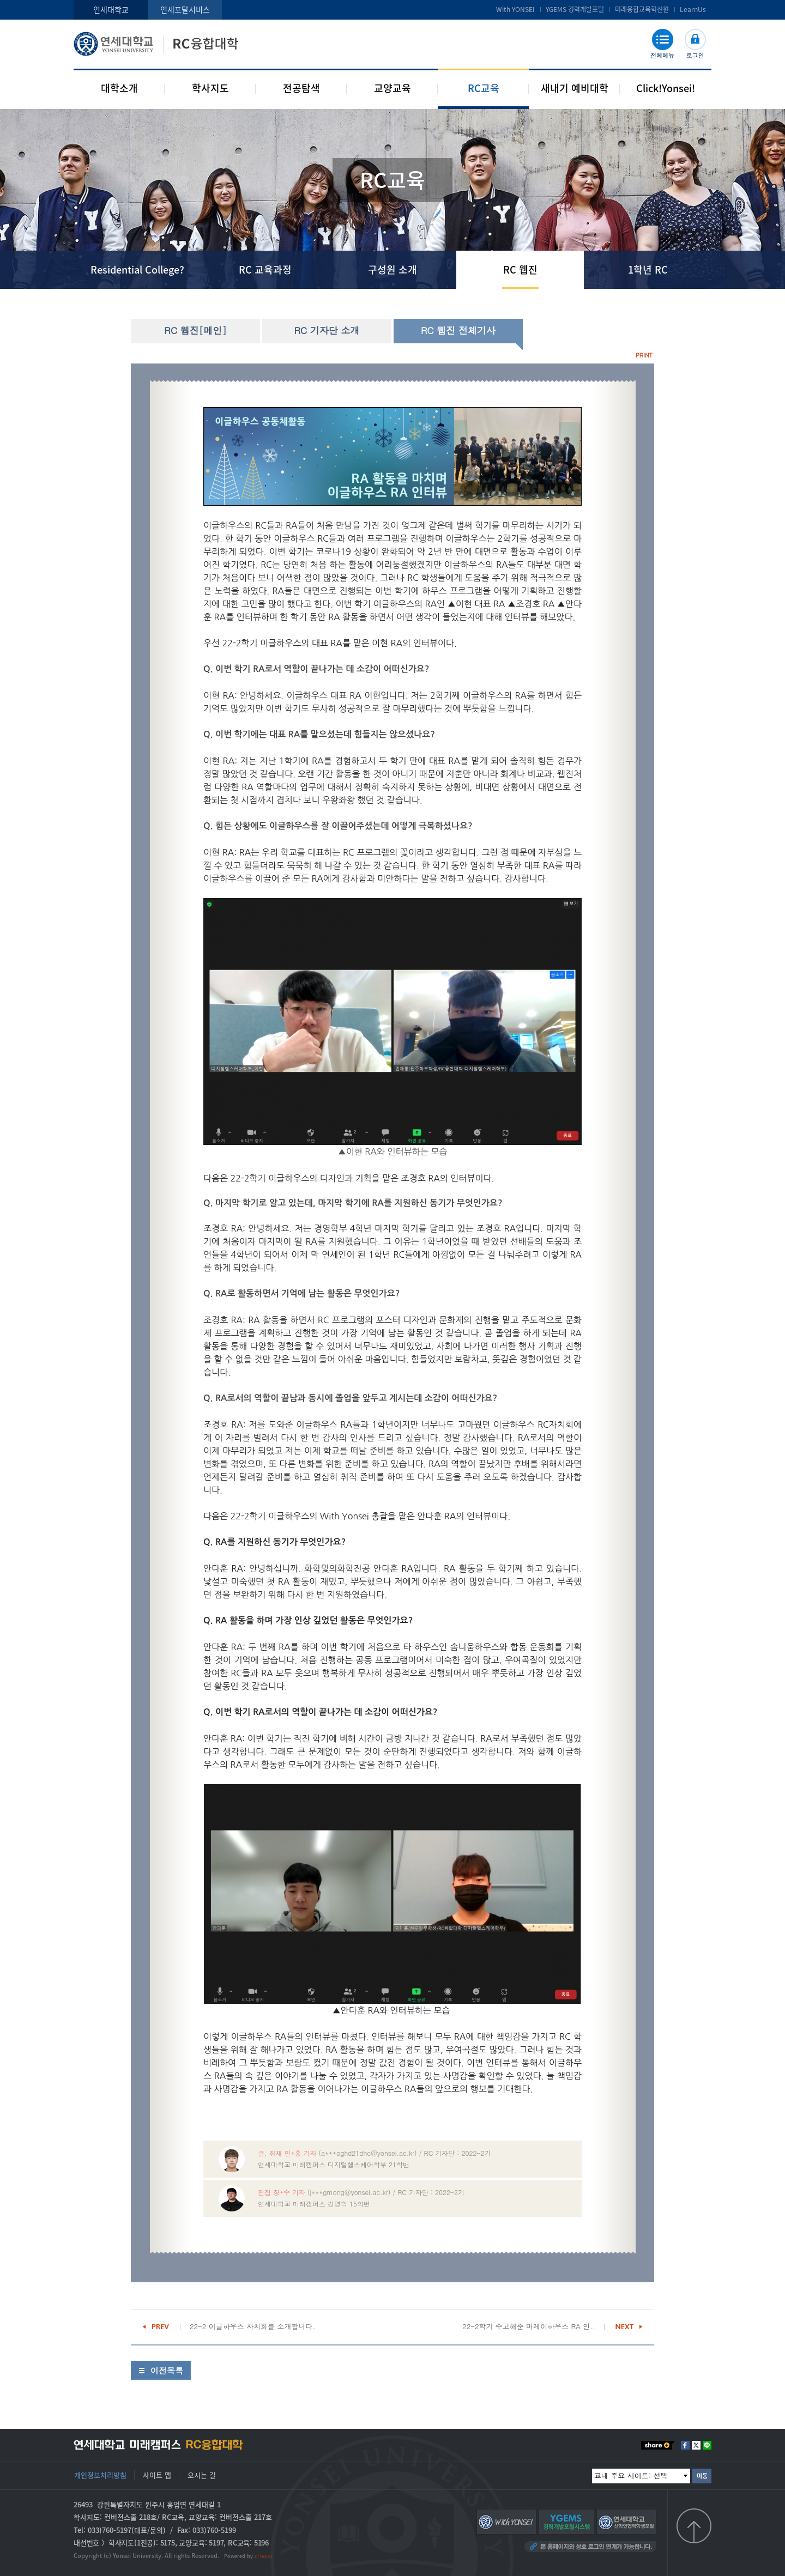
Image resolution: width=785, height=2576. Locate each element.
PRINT (644, 355)
